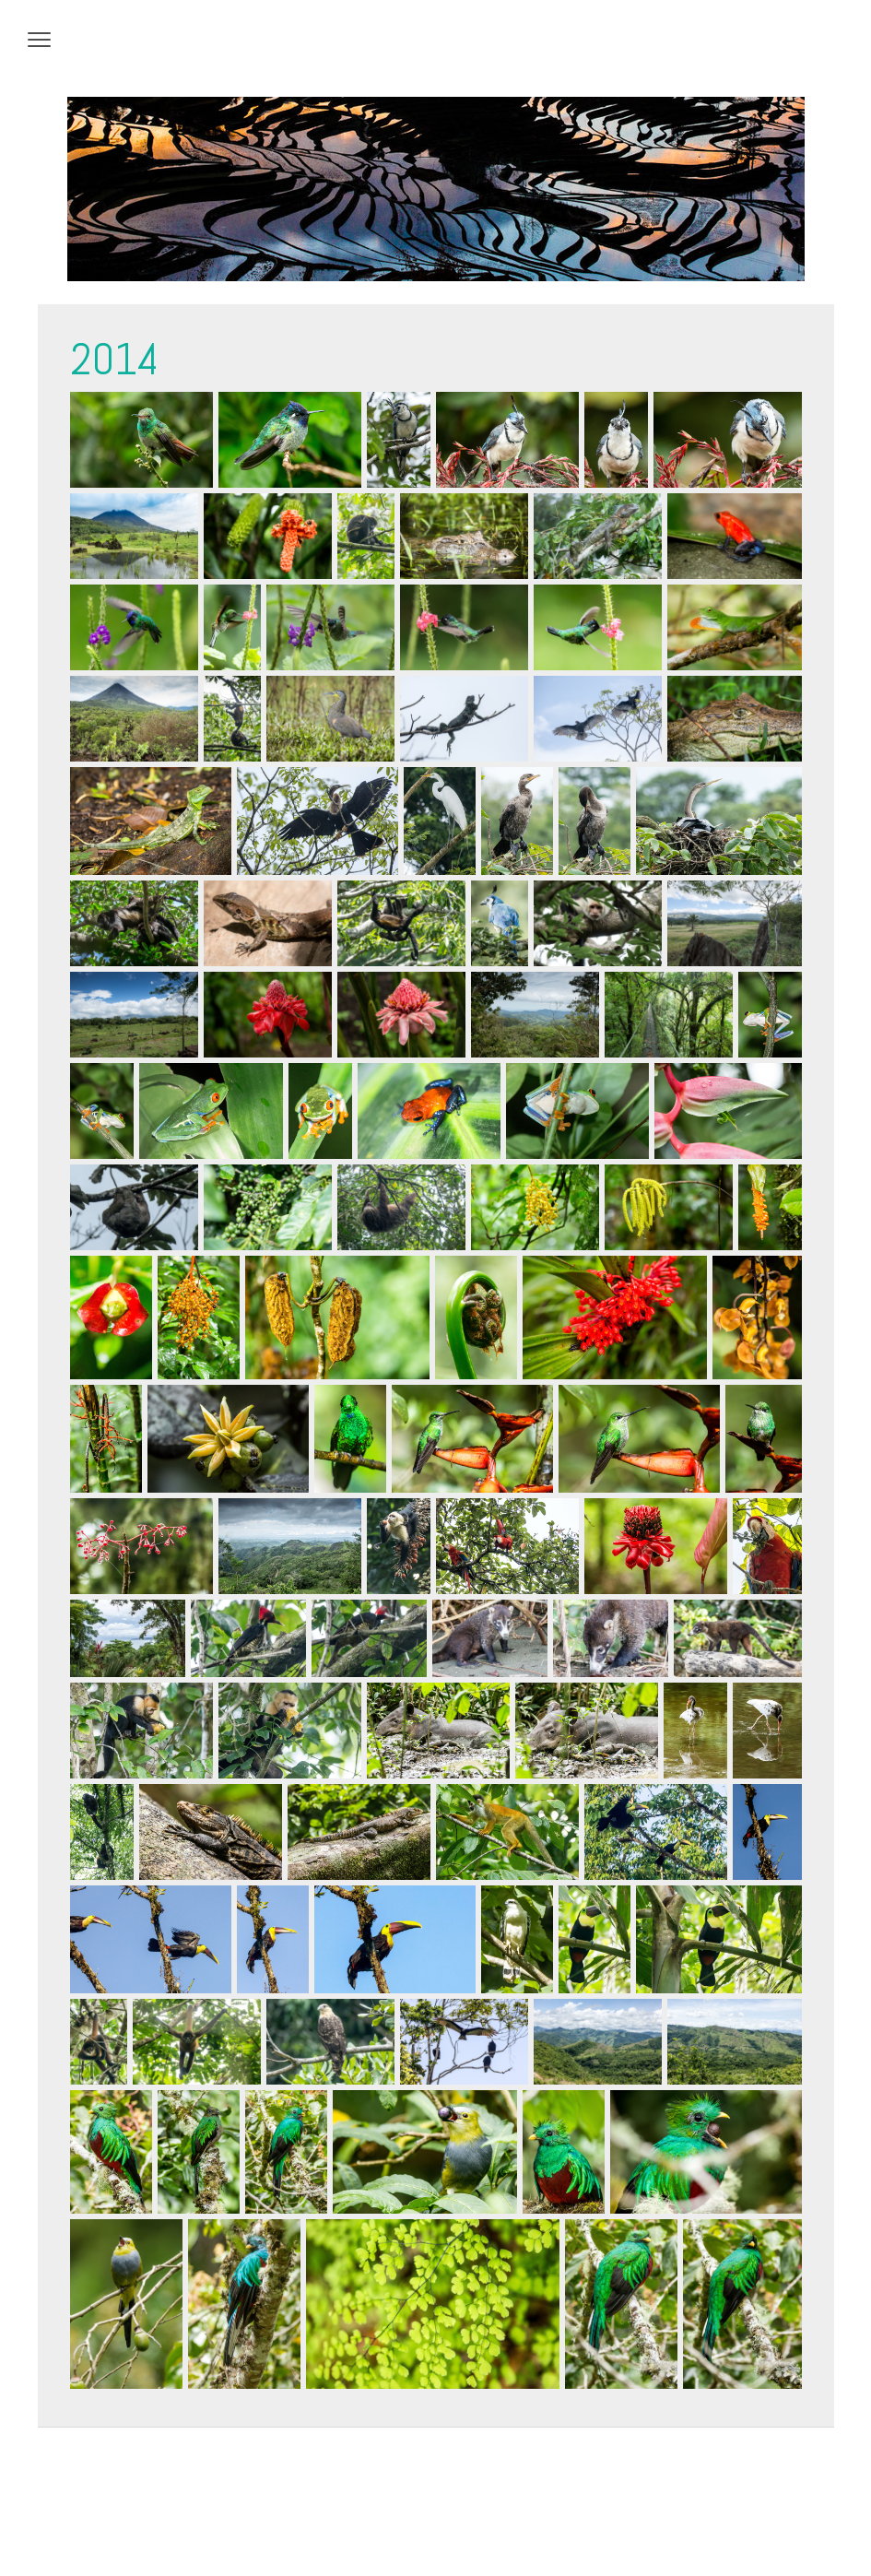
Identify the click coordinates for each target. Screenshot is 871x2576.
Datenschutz (97, 2520)
